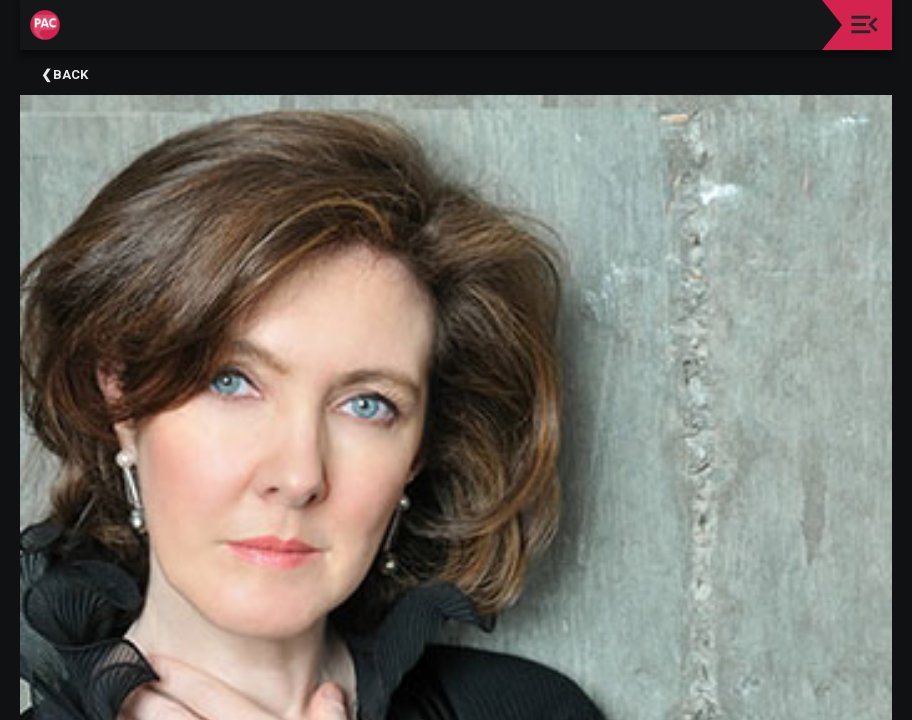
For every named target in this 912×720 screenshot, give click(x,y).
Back (70, 74)
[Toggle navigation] (864, 24)
